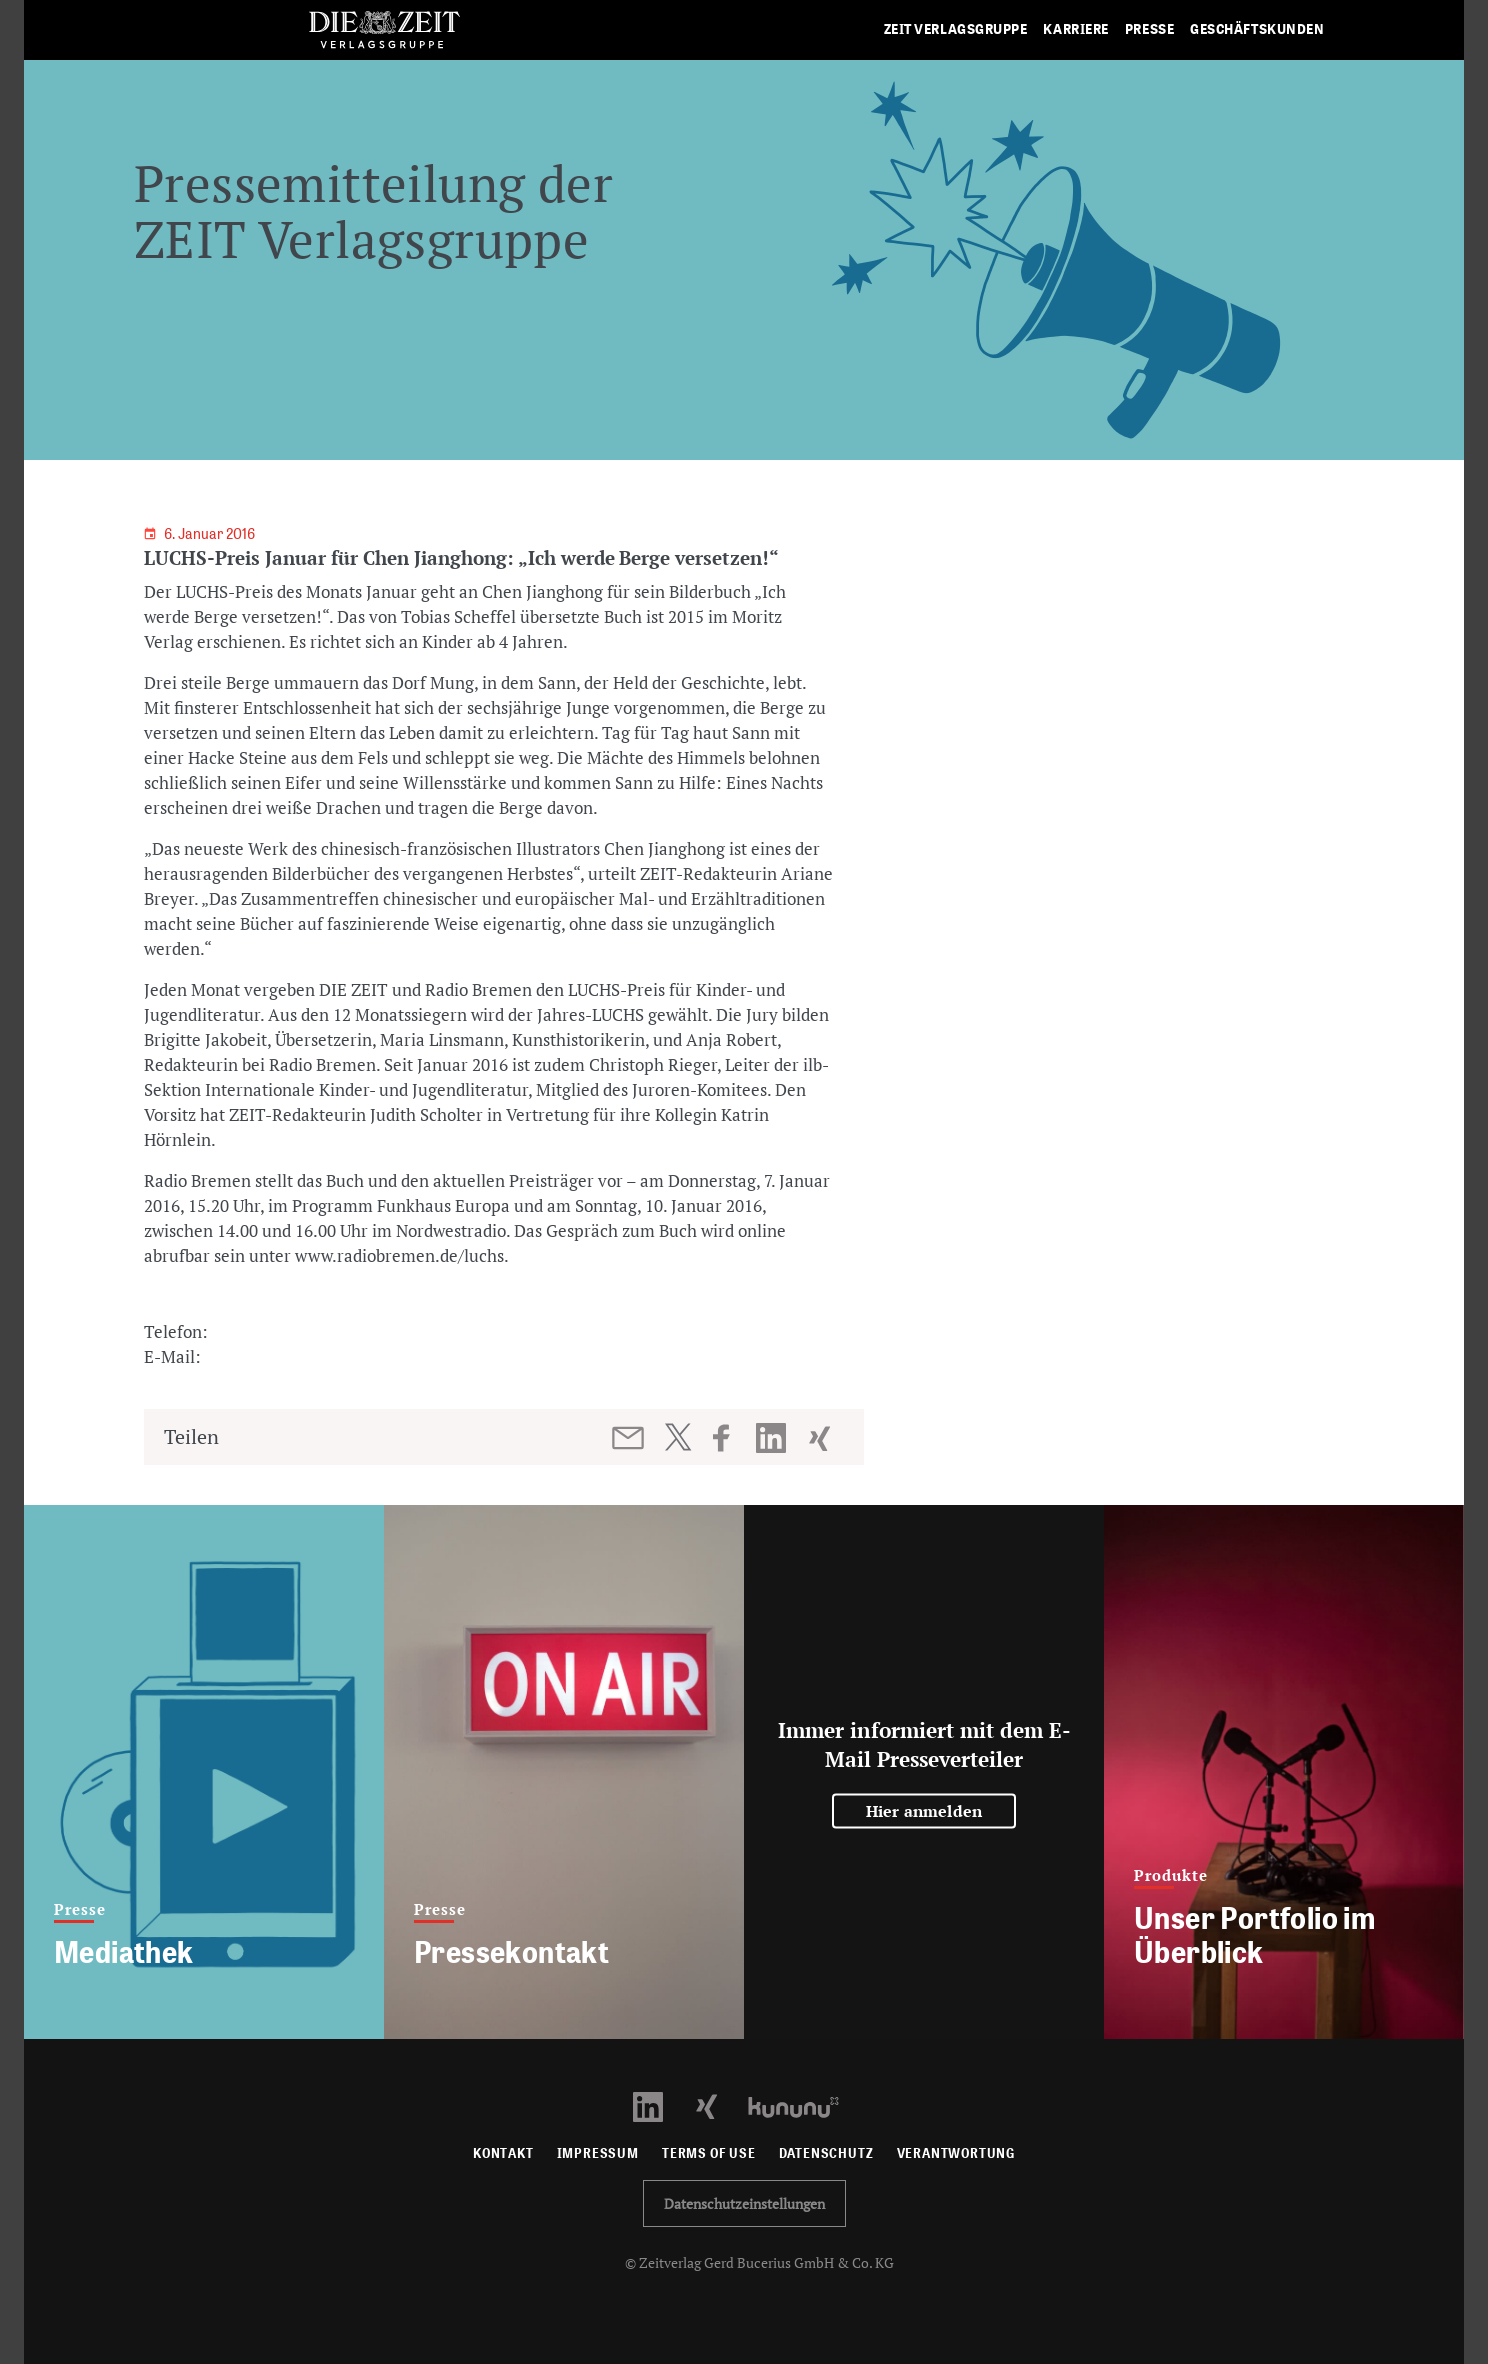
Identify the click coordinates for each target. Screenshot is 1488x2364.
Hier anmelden (924, 1811)
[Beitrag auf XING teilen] (821, 1438)
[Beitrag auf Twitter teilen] (677, 1437)
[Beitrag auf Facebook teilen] (730, 1438)
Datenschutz (826, 2153)
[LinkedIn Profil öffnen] (659, 2105)
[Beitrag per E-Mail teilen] (629, 1438)
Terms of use (709, 2153)
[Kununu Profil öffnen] (803, 2105)
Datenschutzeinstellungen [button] (744, 2203)
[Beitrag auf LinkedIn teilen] (773, 1438)
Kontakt (503, 2153)
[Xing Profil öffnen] (718, 2105)
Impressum (598, 2153)
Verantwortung (956, 2153)
